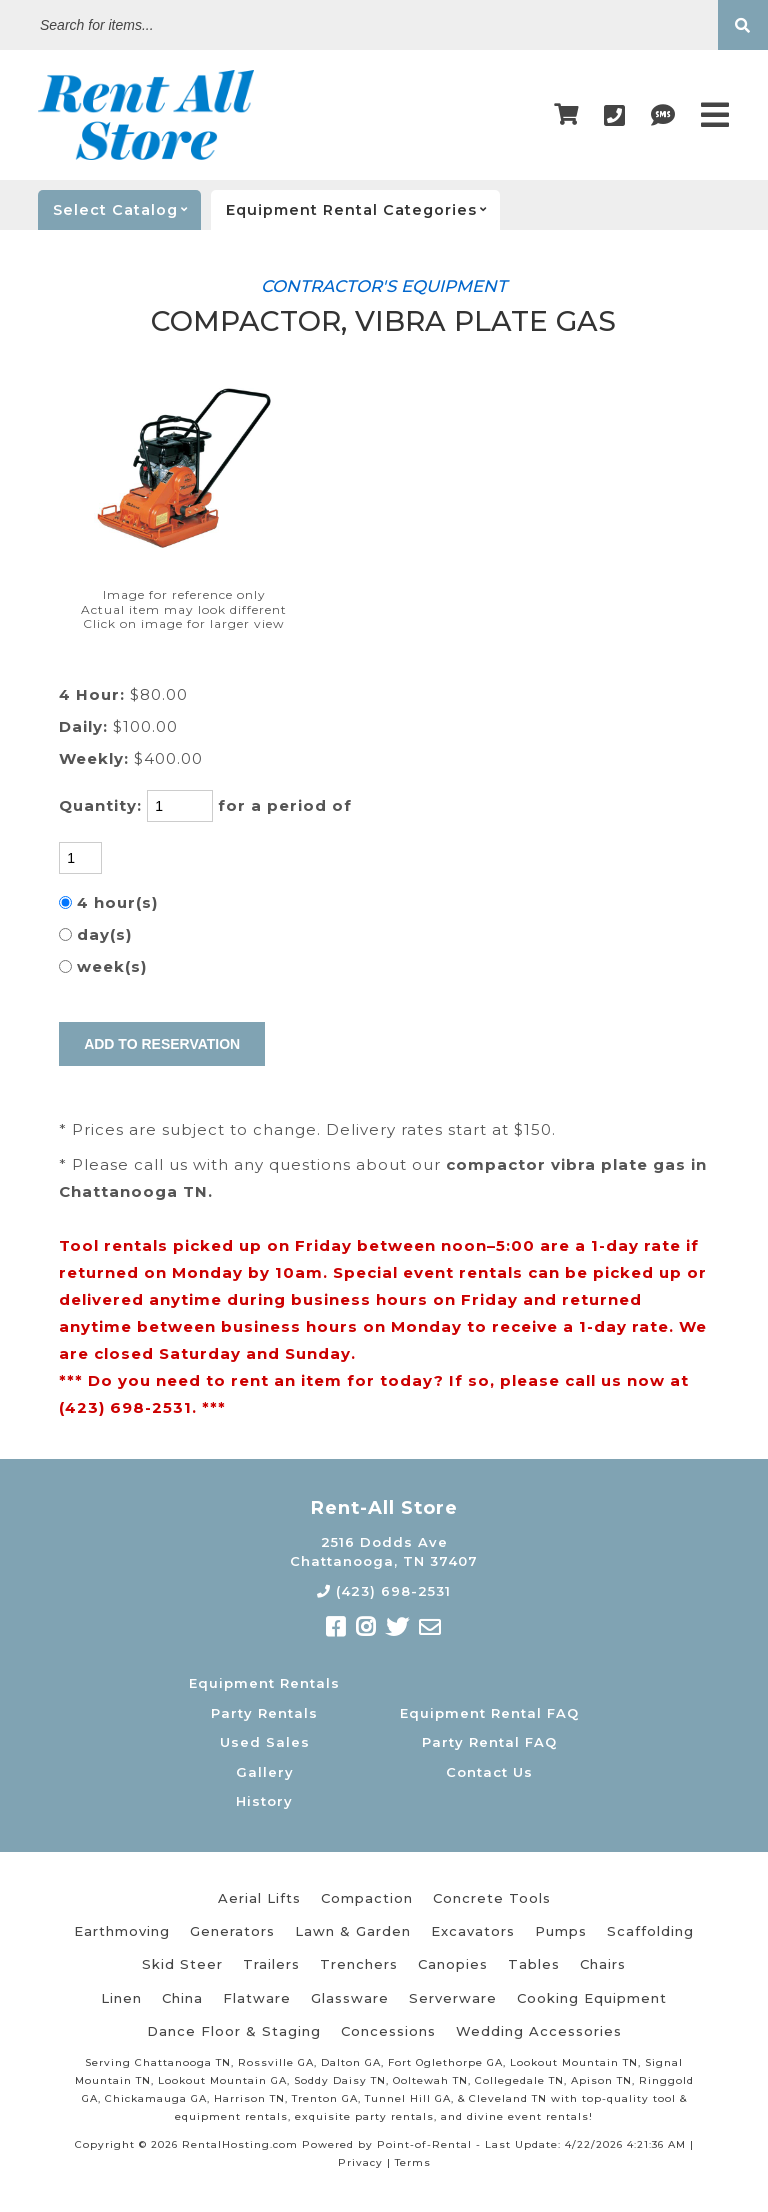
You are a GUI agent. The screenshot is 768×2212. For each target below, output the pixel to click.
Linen (121, 1998)
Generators (232, 1931)
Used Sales (265, 1742)
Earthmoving (122, 1931)
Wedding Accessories (539, 2031)
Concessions (388, 2031)
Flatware (257, 1998)
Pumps (561, 1931)
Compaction (367, 1898)
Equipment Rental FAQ (489, 1713)
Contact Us (489, 1772)
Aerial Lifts (259, 1898)
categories (363, 210)
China (182, 1998)
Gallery (265, 1772)
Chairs (603, 1964)
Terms (413, 2162)
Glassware (350, 1998)
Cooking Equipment (592, 1998)
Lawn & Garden (353, 1931)
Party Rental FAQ (489, 1742)
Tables (534, 1964)
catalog (127, 210)
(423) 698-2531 (384, 1591)
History (264, 1801)
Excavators (473, 1931)
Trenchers (359, 1964)
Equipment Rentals (264, 1683)
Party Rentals (264, 1713)
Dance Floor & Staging (234, 2031)
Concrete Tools (492, 1898)
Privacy (360, 2162)
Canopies (453, 1964)
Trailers (271, 1964)
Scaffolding (650, 1931)
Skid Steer (182, 1964)
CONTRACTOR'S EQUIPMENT (384, 286)
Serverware (453, 1998)
